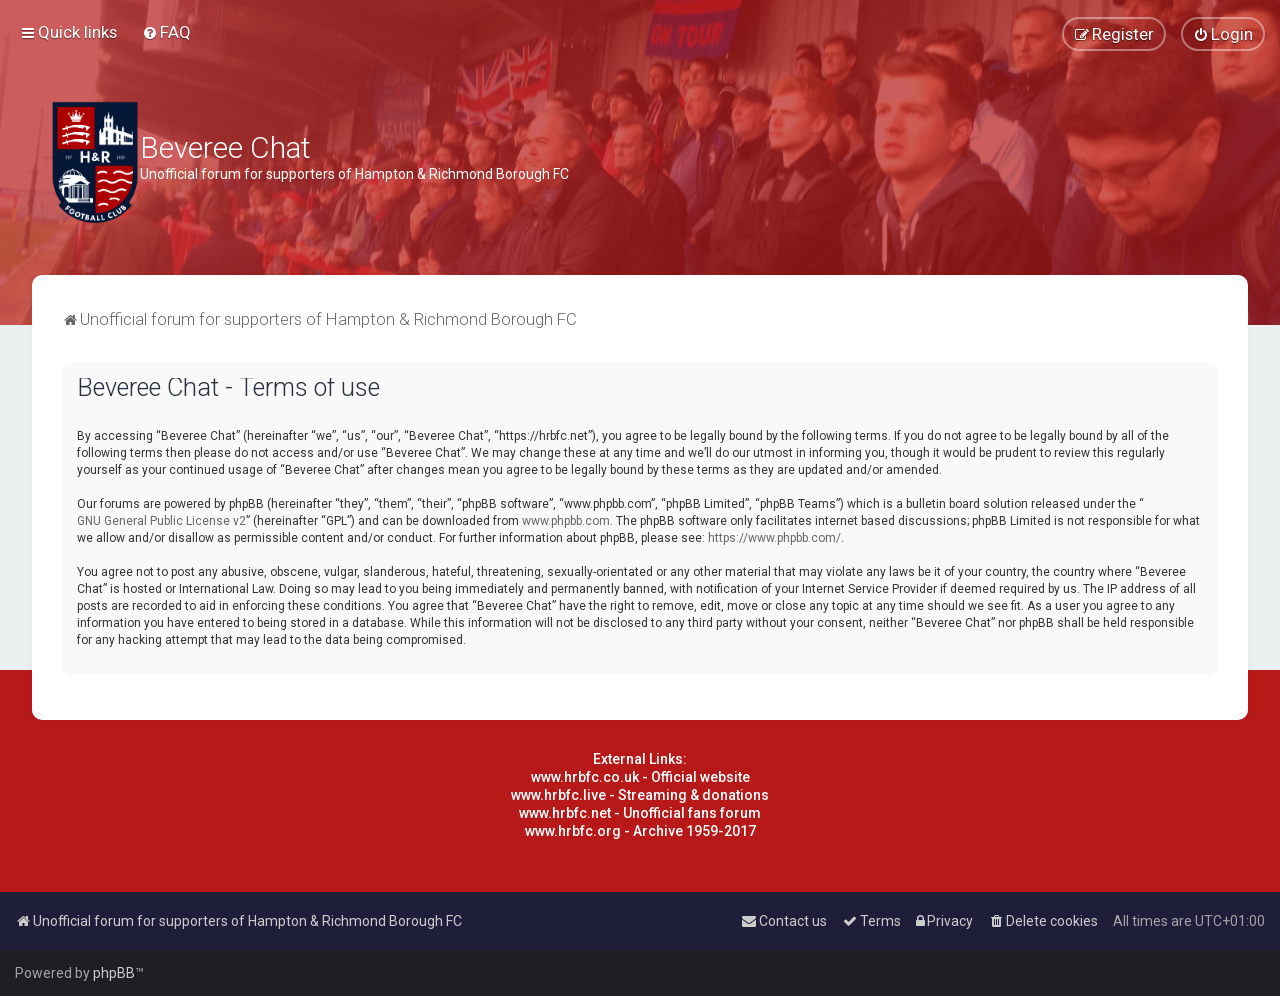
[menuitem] (166, 32)
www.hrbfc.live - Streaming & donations (640, 795)
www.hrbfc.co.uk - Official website (640, 777)
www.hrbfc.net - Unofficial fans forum (640, 813)
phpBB (114, 973)
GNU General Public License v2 (161, 521)
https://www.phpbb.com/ (774, 538)
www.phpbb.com (566, 521)
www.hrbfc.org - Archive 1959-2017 (640, 831)
